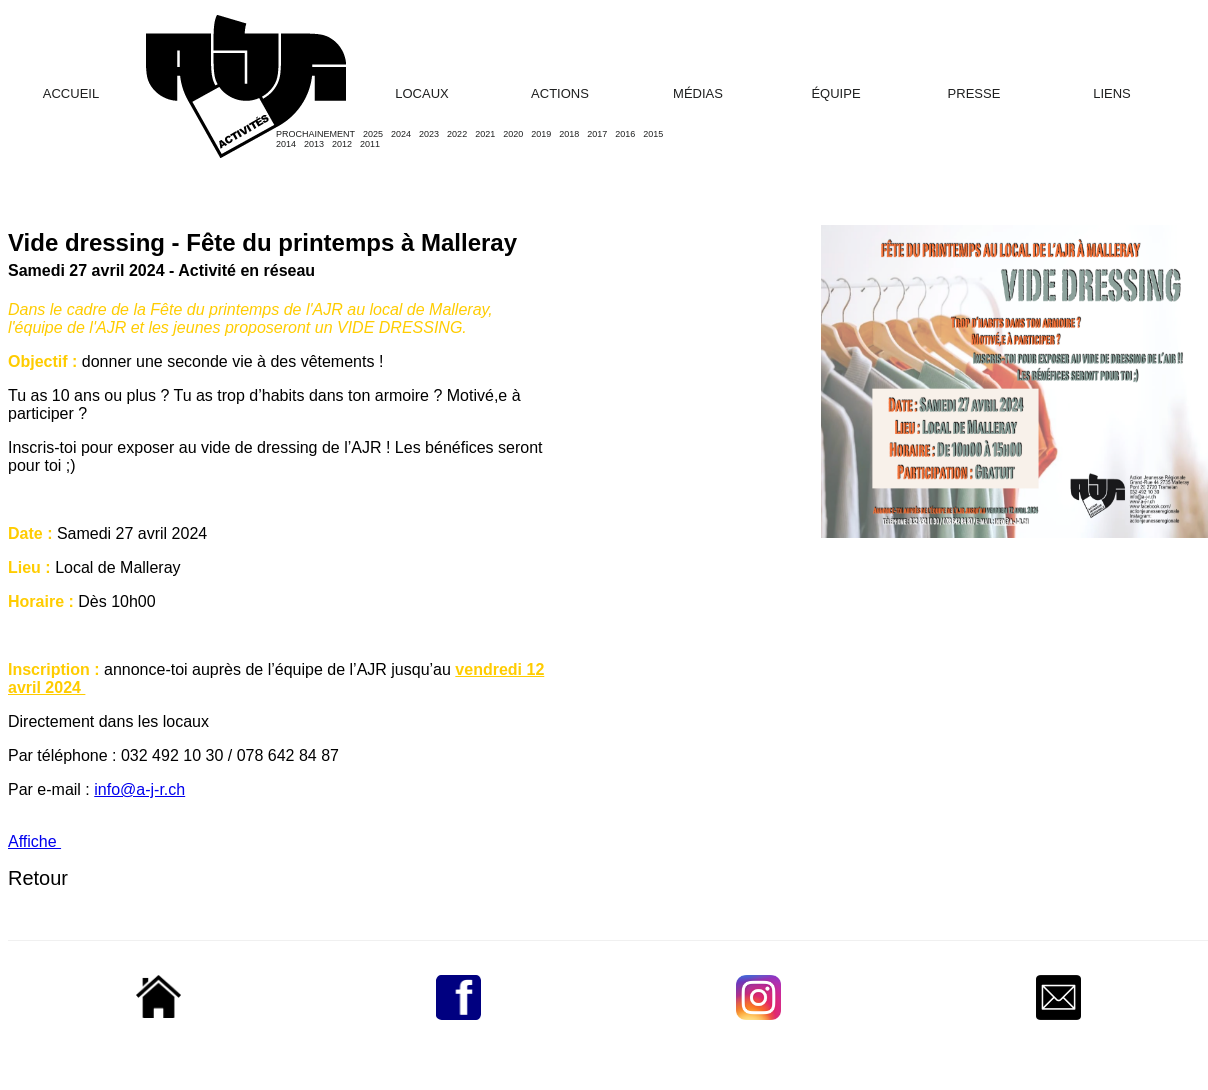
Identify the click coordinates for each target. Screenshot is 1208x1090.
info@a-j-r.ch (139, 789)
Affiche (34, 841)
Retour (38, 878)
